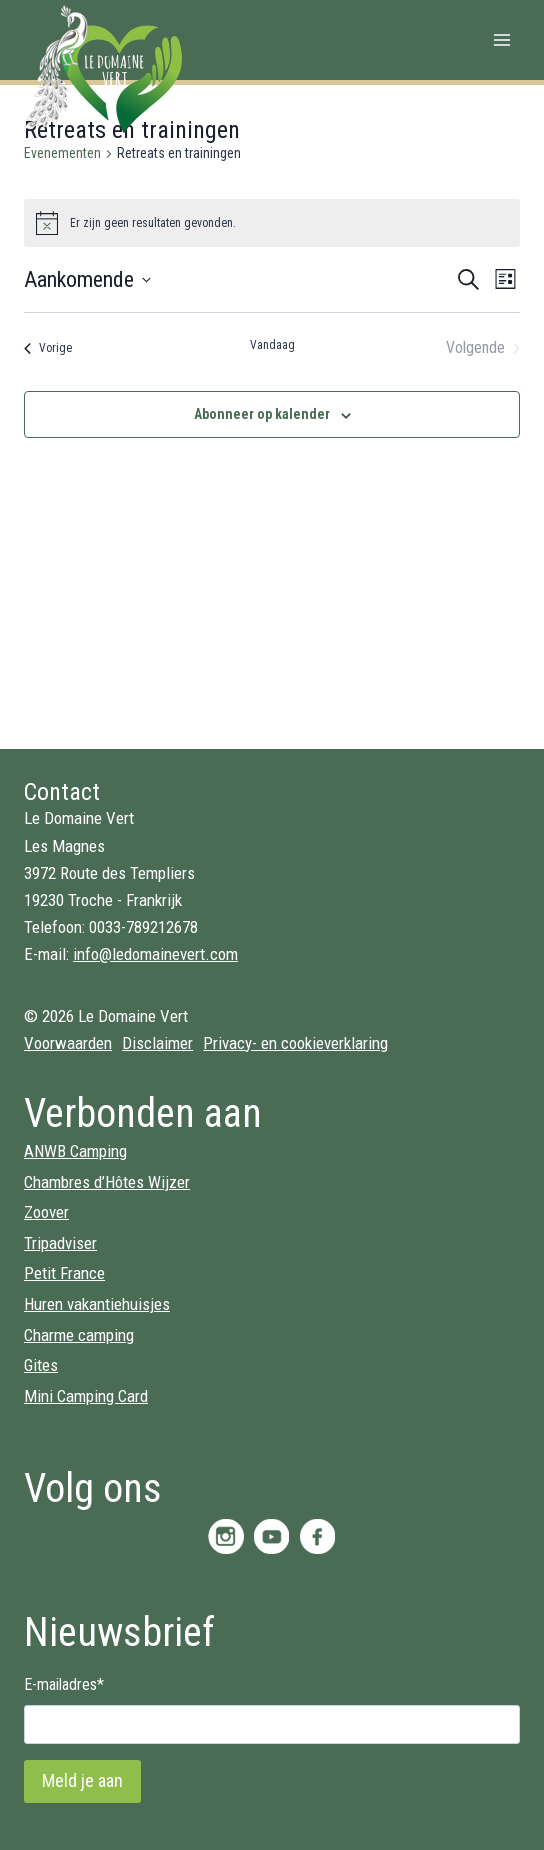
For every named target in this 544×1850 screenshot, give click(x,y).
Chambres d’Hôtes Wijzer (107, 1182)
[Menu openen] (501, 39)
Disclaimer (157, 1043)
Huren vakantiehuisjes (97, 1304)
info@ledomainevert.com (155, 954)
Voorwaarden (68, 1043)
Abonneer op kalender (262, 414)
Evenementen (62, 153)
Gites (41, 1365)
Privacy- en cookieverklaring (295, 1043)
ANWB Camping (75, 1151)
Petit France (64, 1273)
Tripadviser (60, 1243)
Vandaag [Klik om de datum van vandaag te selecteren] (272, 345)
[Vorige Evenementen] (48, 348)
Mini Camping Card (86, 1396)
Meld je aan (82, 1780)
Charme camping (79, 1335)
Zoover (46, 1212)
